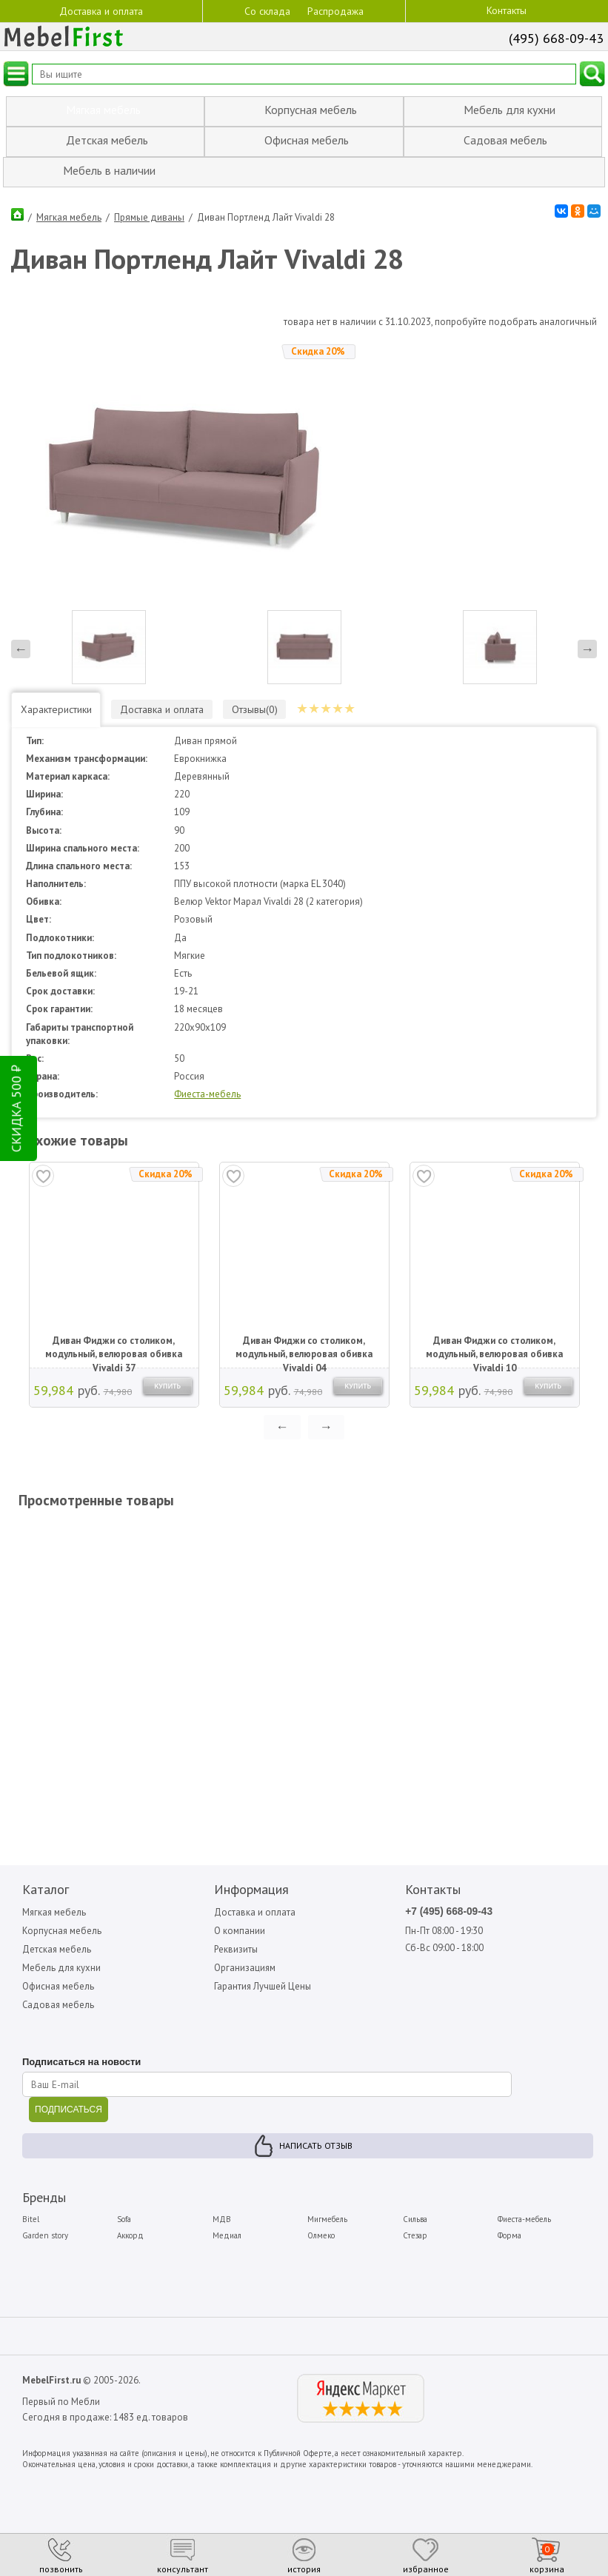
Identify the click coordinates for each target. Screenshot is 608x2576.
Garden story (45, 2222)
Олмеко (321, 2222)
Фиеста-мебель (208, 1079)
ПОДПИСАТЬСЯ (68, 2095)
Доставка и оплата (101, 10)
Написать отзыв (316, 2131)
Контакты (507, 10)
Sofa (125, 2205)
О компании (239, 1916)
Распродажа (335, 11)
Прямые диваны (149, 216)
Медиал (227, 2222)
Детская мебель (57, 1934)
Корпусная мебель (62, 1916)
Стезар (415, 2222)
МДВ (222, 2205)
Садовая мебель (59, 1990)
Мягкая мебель (68, 216)
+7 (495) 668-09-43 (449, 1897)
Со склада (267, 10)
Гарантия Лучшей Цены (263, 1972)
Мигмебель (328, 2205)
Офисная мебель (58, 1972)
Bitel (30, 2205)
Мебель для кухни (61, 1953)
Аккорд (131, 2222)
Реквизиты (236, 1934)
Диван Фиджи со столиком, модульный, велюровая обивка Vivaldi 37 (113, 1333)
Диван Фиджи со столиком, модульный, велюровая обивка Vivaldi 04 (304, 1333)
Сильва (415, 2205)
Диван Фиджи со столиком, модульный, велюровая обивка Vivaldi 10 (494, 1333)
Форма (510, 2222)
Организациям (245, 1953)
